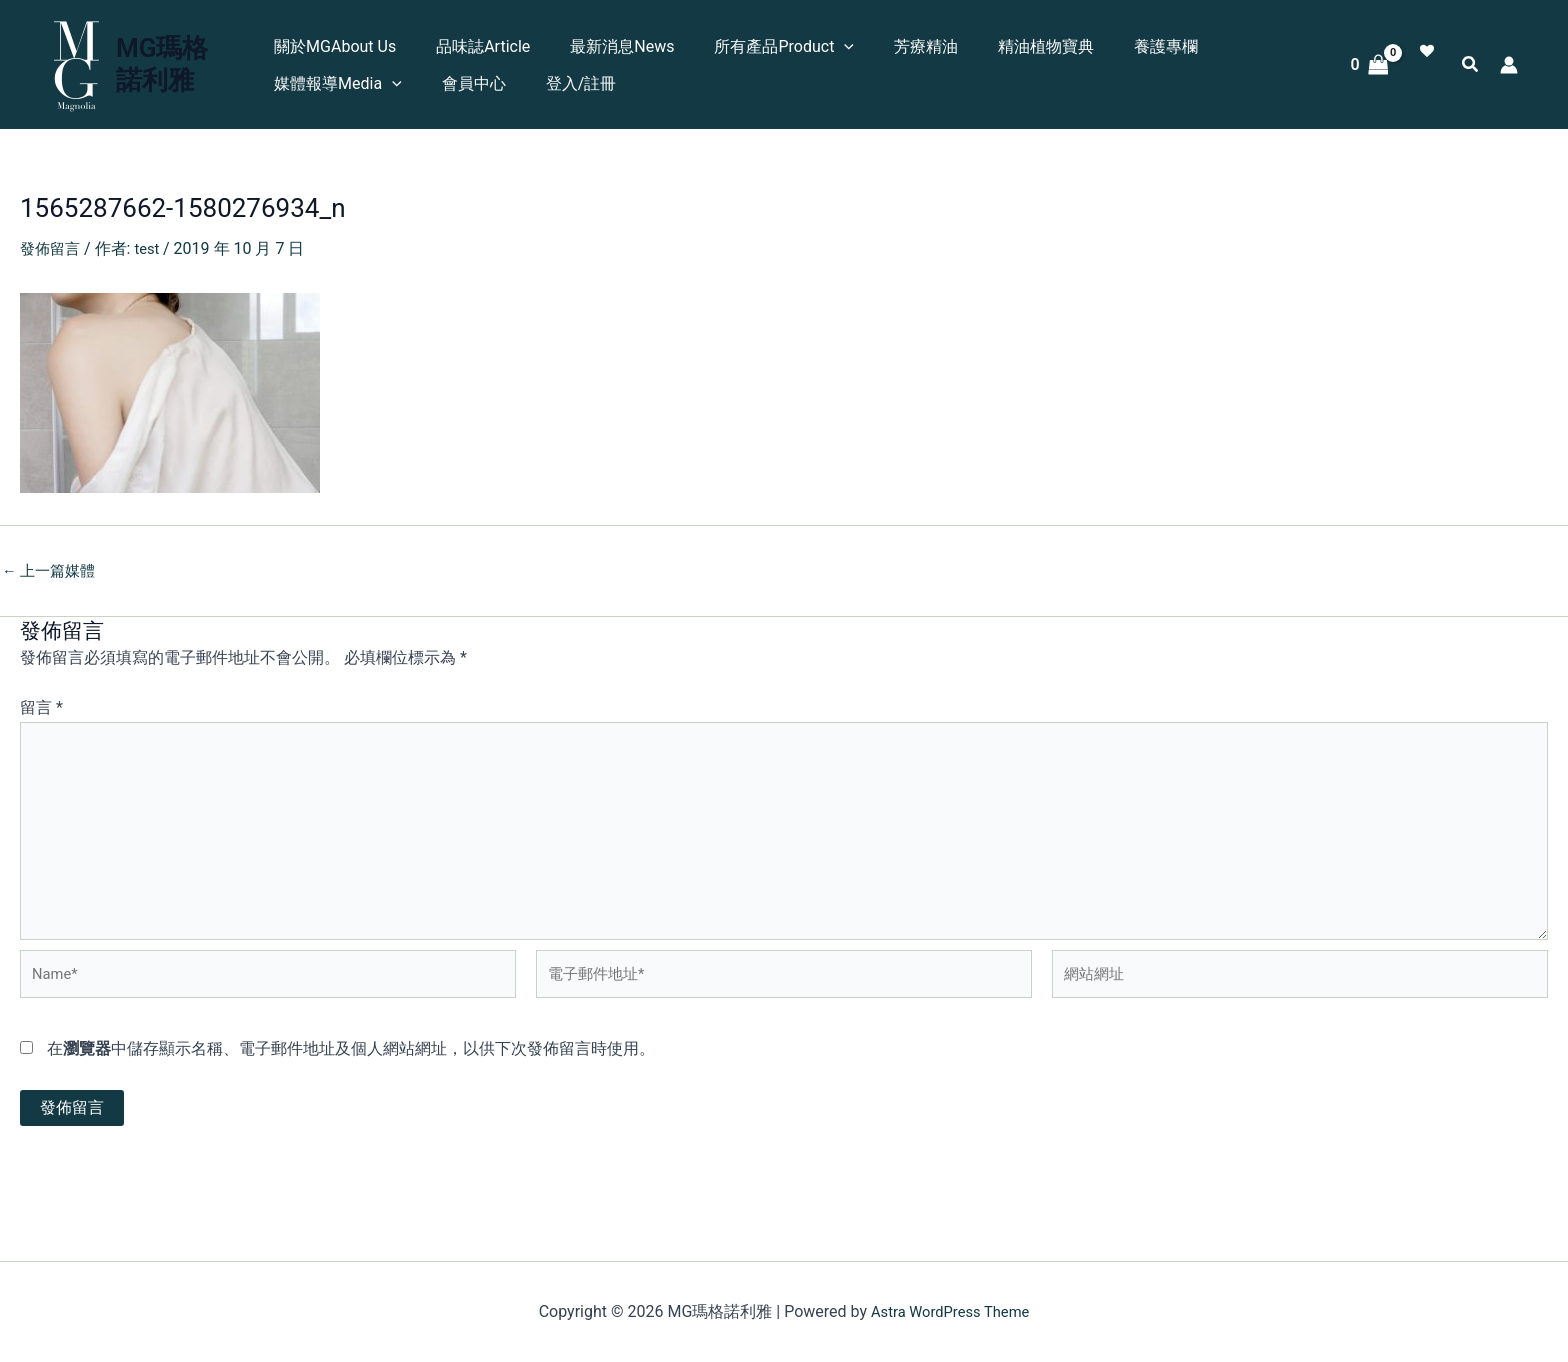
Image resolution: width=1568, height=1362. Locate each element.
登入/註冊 (571, 83)
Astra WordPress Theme (950, 1311)
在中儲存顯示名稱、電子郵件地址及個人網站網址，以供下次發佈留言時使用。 (351, 1071)
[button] (826, 46)
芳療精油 (900, 46)
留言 (41, 707)
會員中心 (472, 83)
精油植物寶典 (1012, 46)
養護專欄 (1124, 46)
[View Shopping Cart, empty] (1369, 65)
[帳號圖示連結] (1509, 65)
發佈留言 (52, 248)
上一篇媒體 (52, 570)
